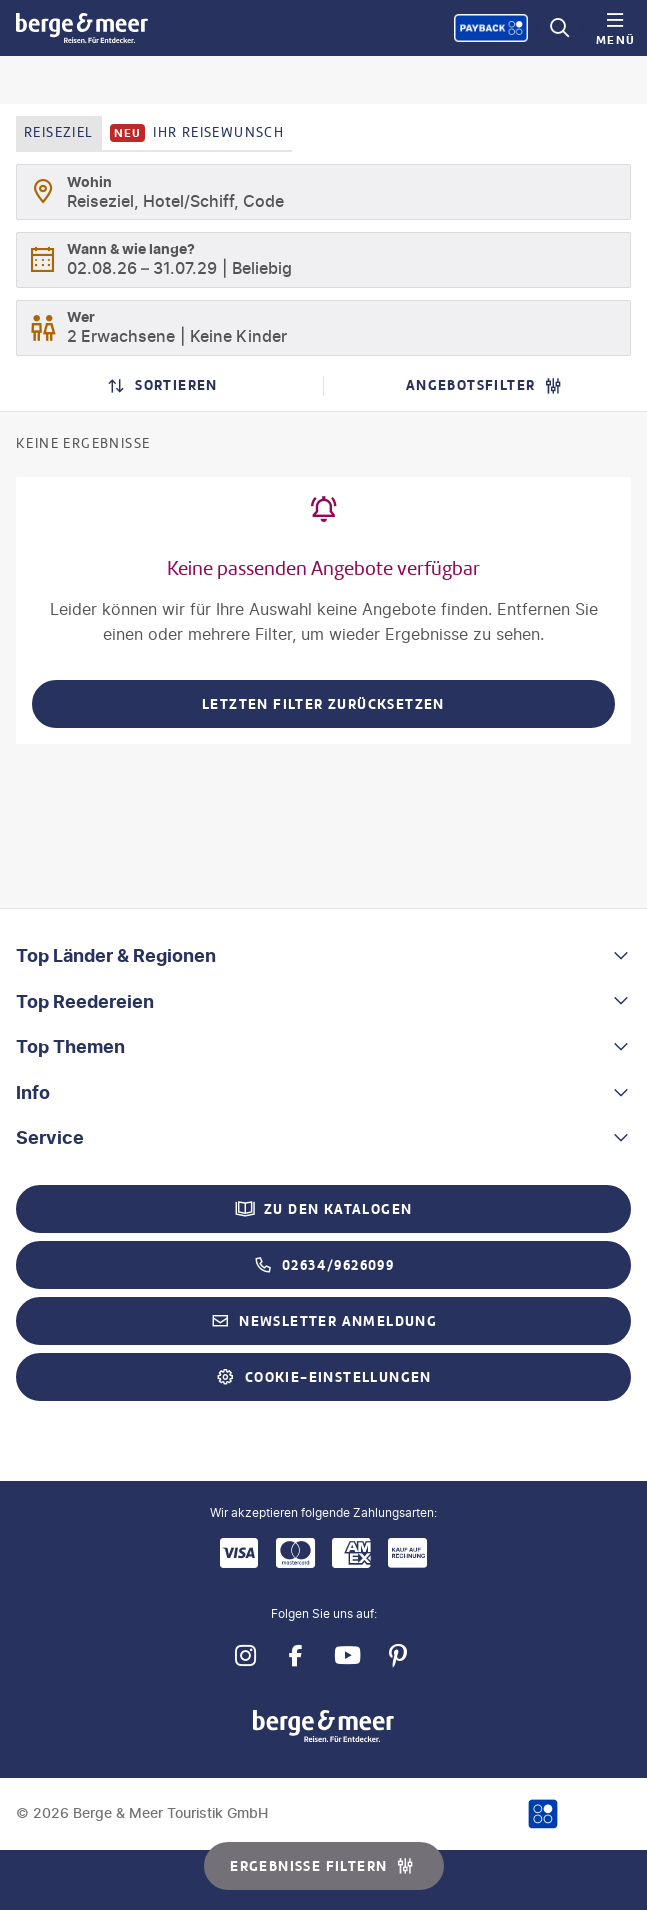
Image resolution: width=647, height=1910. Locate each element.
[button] (323, 956)
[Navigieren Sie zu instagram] (245, 1656)
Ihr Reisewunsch (197, 133)
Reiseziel (59, 132)
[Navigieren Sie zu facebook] (296, 1656)
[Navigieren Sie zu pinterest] (398, 1656)
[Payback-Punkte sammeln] (491, 28)
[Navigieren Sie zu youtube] (347, 1656)
